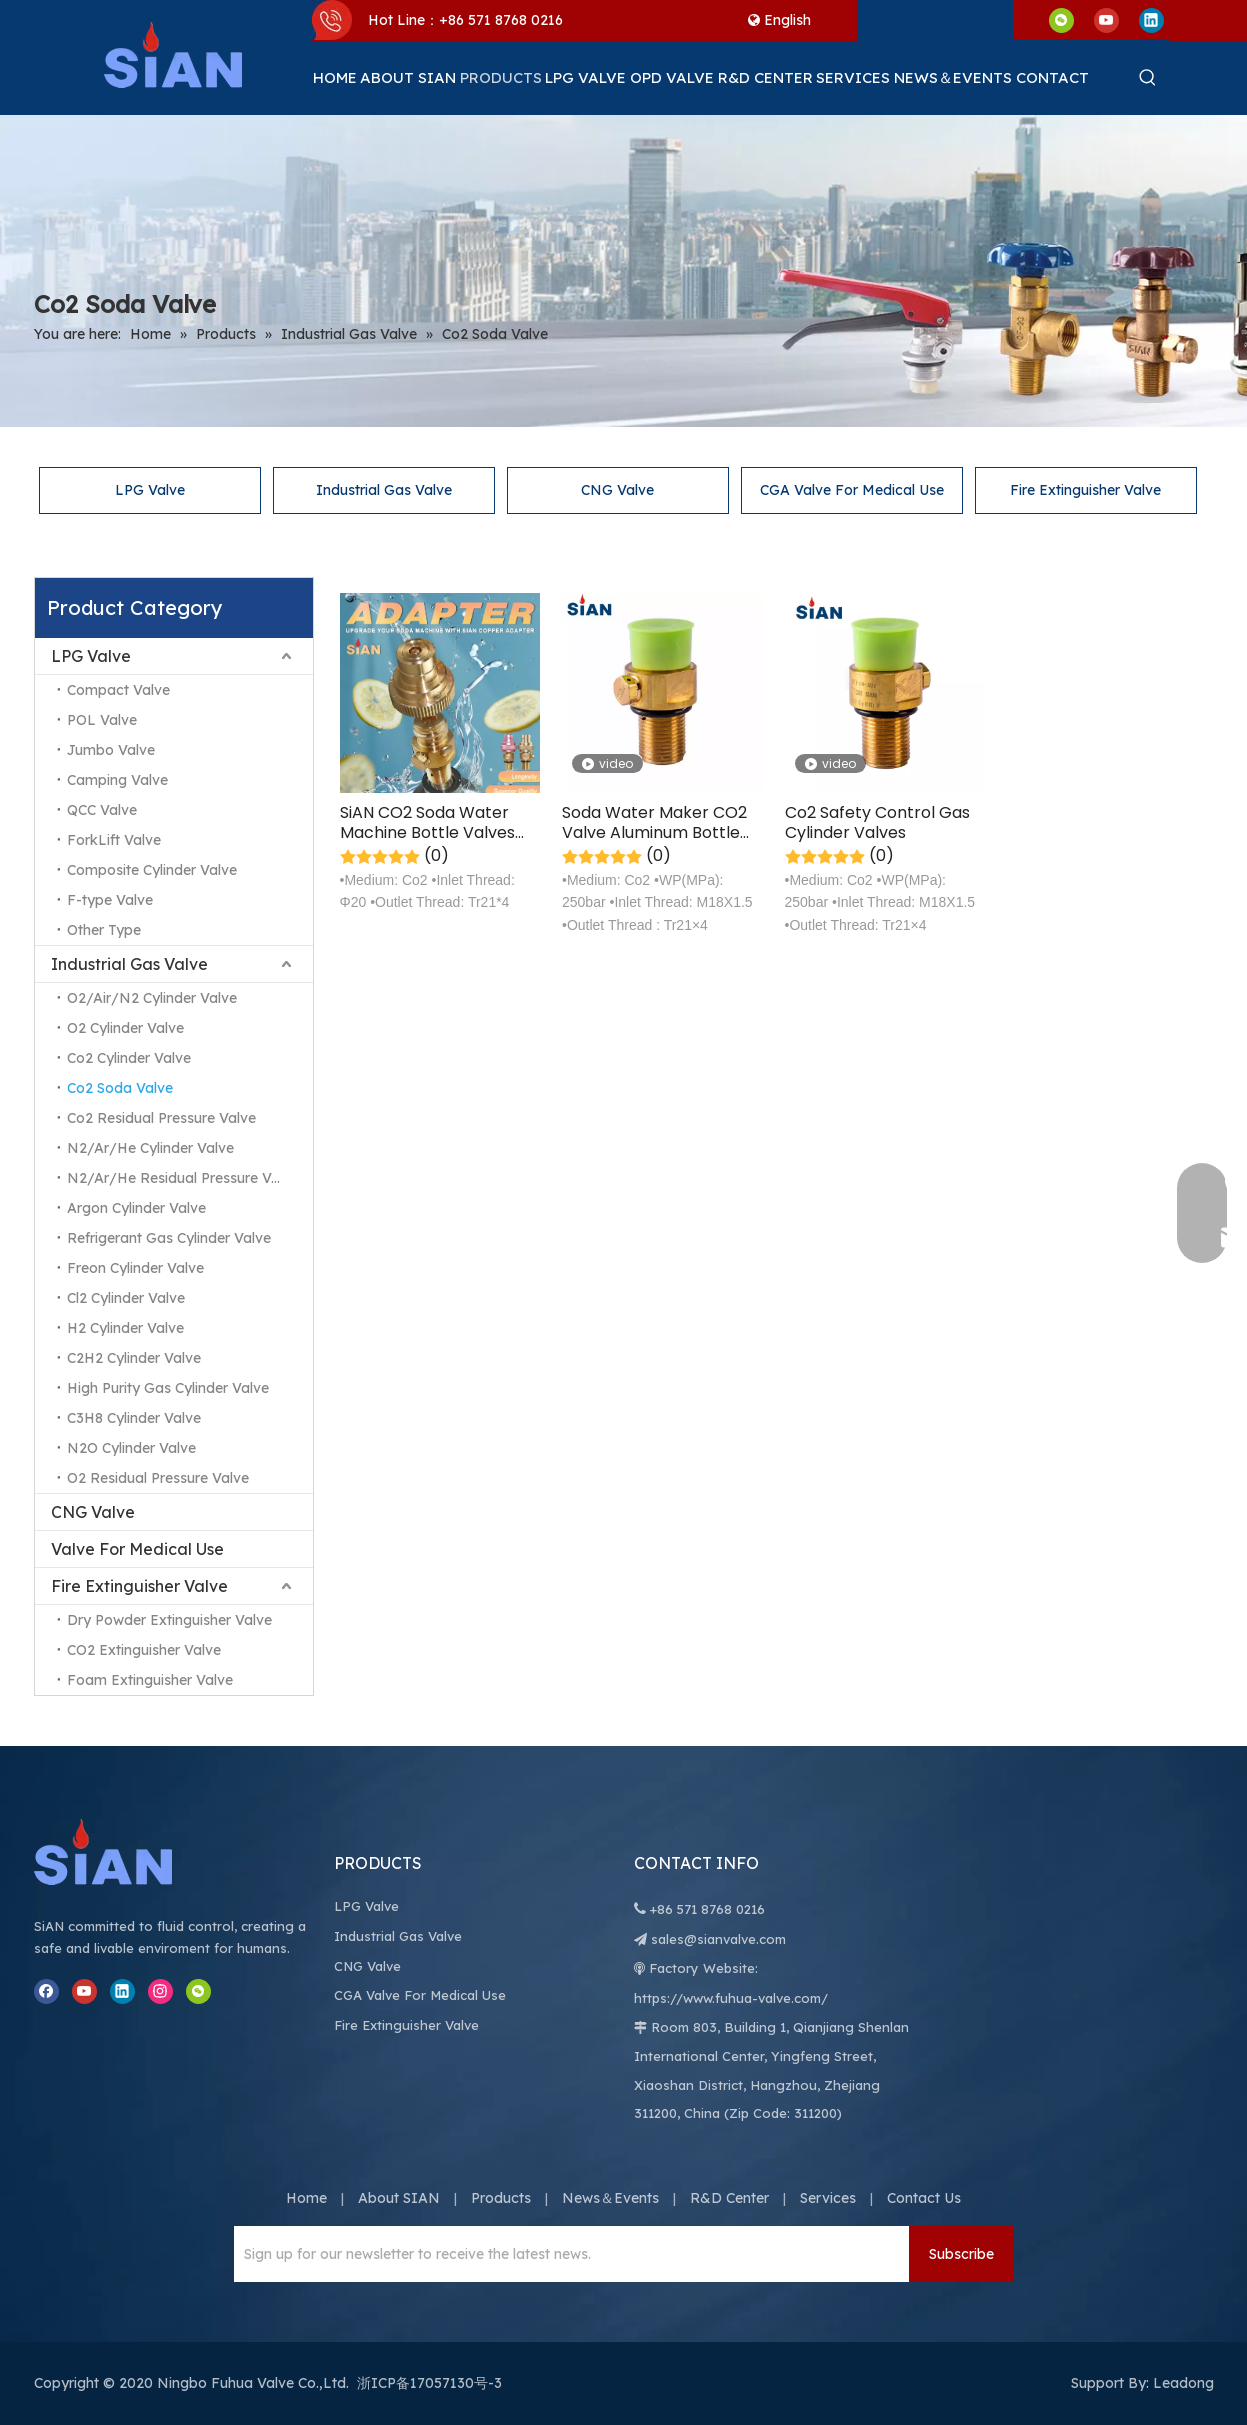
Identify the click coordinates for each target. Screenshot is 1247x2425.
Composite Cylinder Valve (152, 870)
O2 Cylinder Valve (125, 1028)
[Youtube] (1106, 19)
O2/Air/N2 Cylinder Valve (152, 998)
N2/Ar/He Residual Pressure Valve (183, 1178)
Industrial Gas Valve (384, 490)
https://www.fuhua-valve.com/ (731, 1998)
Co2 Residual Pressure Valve (161, 1118)
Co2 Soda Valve (120, 1088)
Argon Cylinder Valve (136, 1208)
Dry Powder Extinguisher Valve (169, 1620)
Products (501, 2198)
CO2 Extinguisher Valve (144, 1650)
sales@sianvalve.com (718, 1939)
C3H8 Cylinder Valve (134, 1418)
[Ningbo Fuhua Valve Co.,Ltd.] (124, 1852)
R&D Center (729, 2198)
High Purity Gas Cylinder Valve (168, 1388)
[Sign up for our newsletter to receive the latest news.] (566, 2254)
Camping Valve (117, 780)
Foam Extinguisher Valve (150, 1680)
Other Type (104, 930)
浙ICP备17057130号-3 (429, 2383)
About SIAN (399, 2198)
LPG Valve (150, 490)
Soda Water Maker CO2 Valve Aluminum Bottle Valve (654, 823)
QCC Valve (102, 810)
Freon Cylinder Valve (135, 1268)
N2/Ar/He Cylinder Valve (150, 1148)
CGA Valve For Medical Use (852, 490)
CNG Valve (617, 490)
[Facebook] (46, 1991)
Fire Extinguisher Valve (1085, 490)
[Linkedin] (1151, 19)
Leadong (1183, 2383)
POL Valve (102, 720)
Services (828, 2198)
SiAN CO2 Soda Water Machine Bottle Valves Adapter (427, 823)
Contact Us (924, 2198)
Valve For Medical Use (137, 1549)
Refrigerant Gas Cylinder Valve (169, 1238)
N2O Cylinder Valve (131, 1448)
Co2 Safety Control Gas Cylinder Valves (877, 823)
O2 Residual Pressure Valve (158, 1478)
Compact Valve (118, 690)
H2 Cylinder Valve (125, 1328)
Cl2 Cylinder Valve (126, 1298)
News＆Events (610, 2198)
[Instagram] (160, 1991)
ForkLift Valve (114, 840)
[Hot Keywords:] (1148, 78)
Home (306, 2198)
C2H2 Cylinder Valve (134, 1358)
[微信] (1061, 19)
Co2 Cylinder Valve (129, 1058)
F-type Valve (110, 900)
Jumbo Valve (111, 750)
